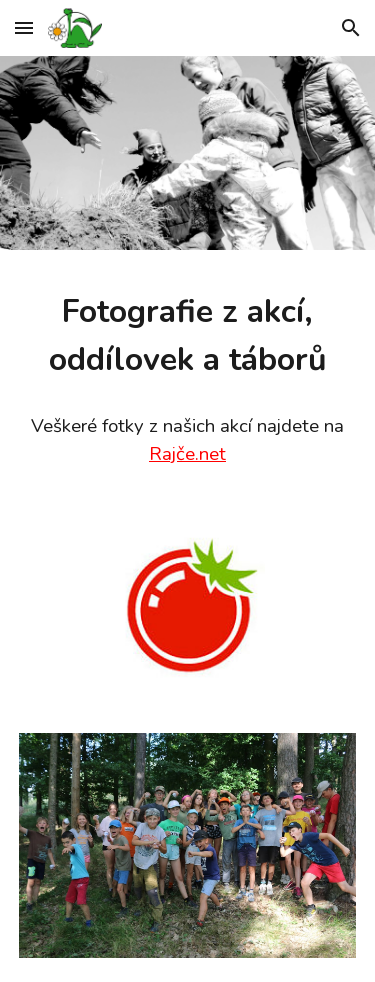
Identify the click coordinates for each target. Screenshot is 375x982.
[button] (24, 27)
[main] (188, 336)
